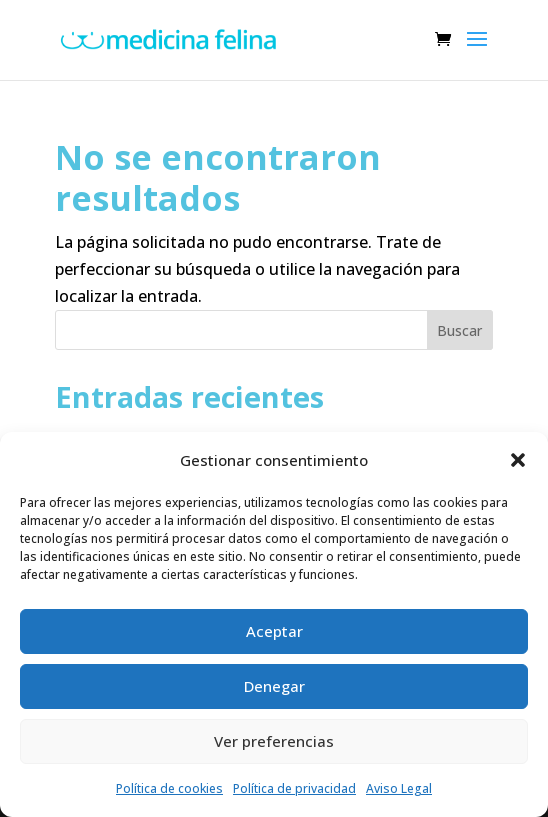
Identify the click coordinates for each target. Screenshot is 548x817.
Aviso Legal (399, 788)
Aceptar (274, 631)
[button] (518, 460)
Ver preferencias (274, 741)
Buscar (459, 330)
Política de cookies (169, 788)
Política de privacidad (294, 788)
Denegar (274, 686)
